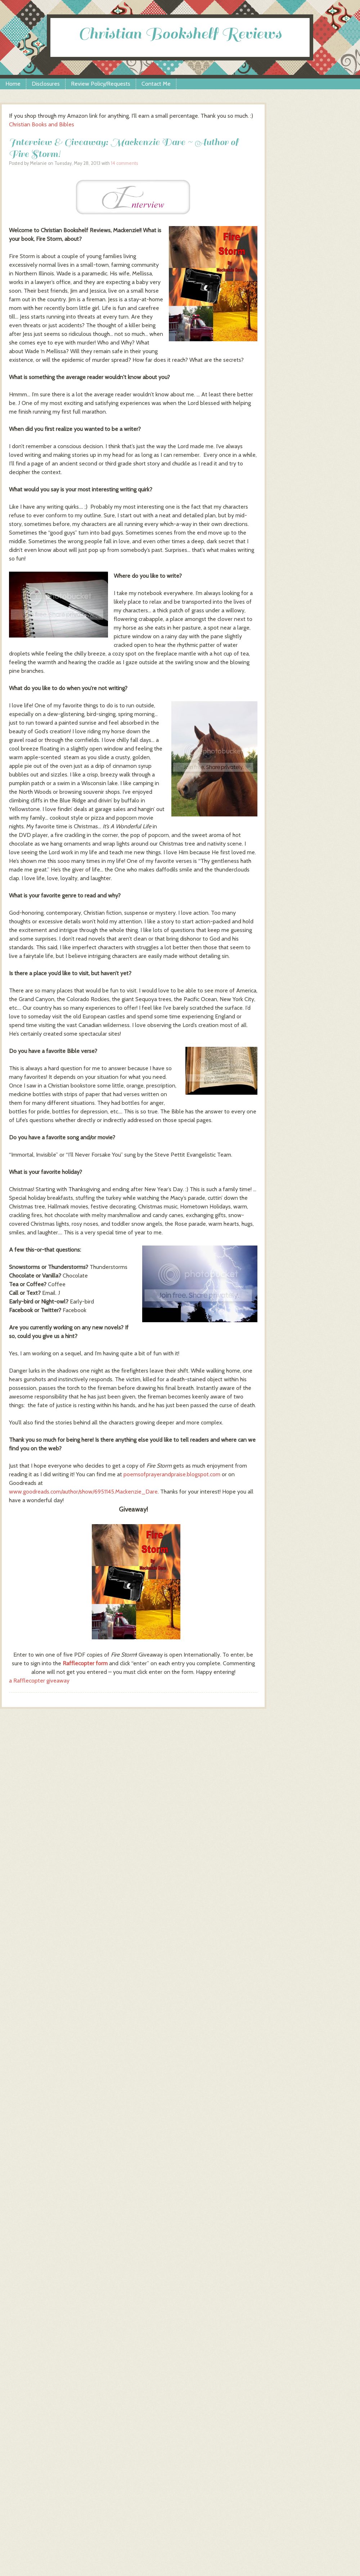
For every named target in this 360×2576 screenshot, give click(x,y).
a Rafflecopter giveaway (39, 1680)
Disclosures (46, 83)
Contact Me (156, 83)
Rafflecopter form (85, 1663)
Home (13, 83)
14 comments (124, 163)
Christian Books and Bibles (41, 124)
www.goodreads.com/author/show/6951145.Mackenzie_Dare (83, 1491)
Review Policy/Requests (100, 83)
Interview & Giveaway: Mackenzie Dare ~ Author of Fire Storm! (123, 148)
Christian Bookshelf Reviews (180, 34)
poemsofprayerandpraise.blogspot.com (171, 1474)
